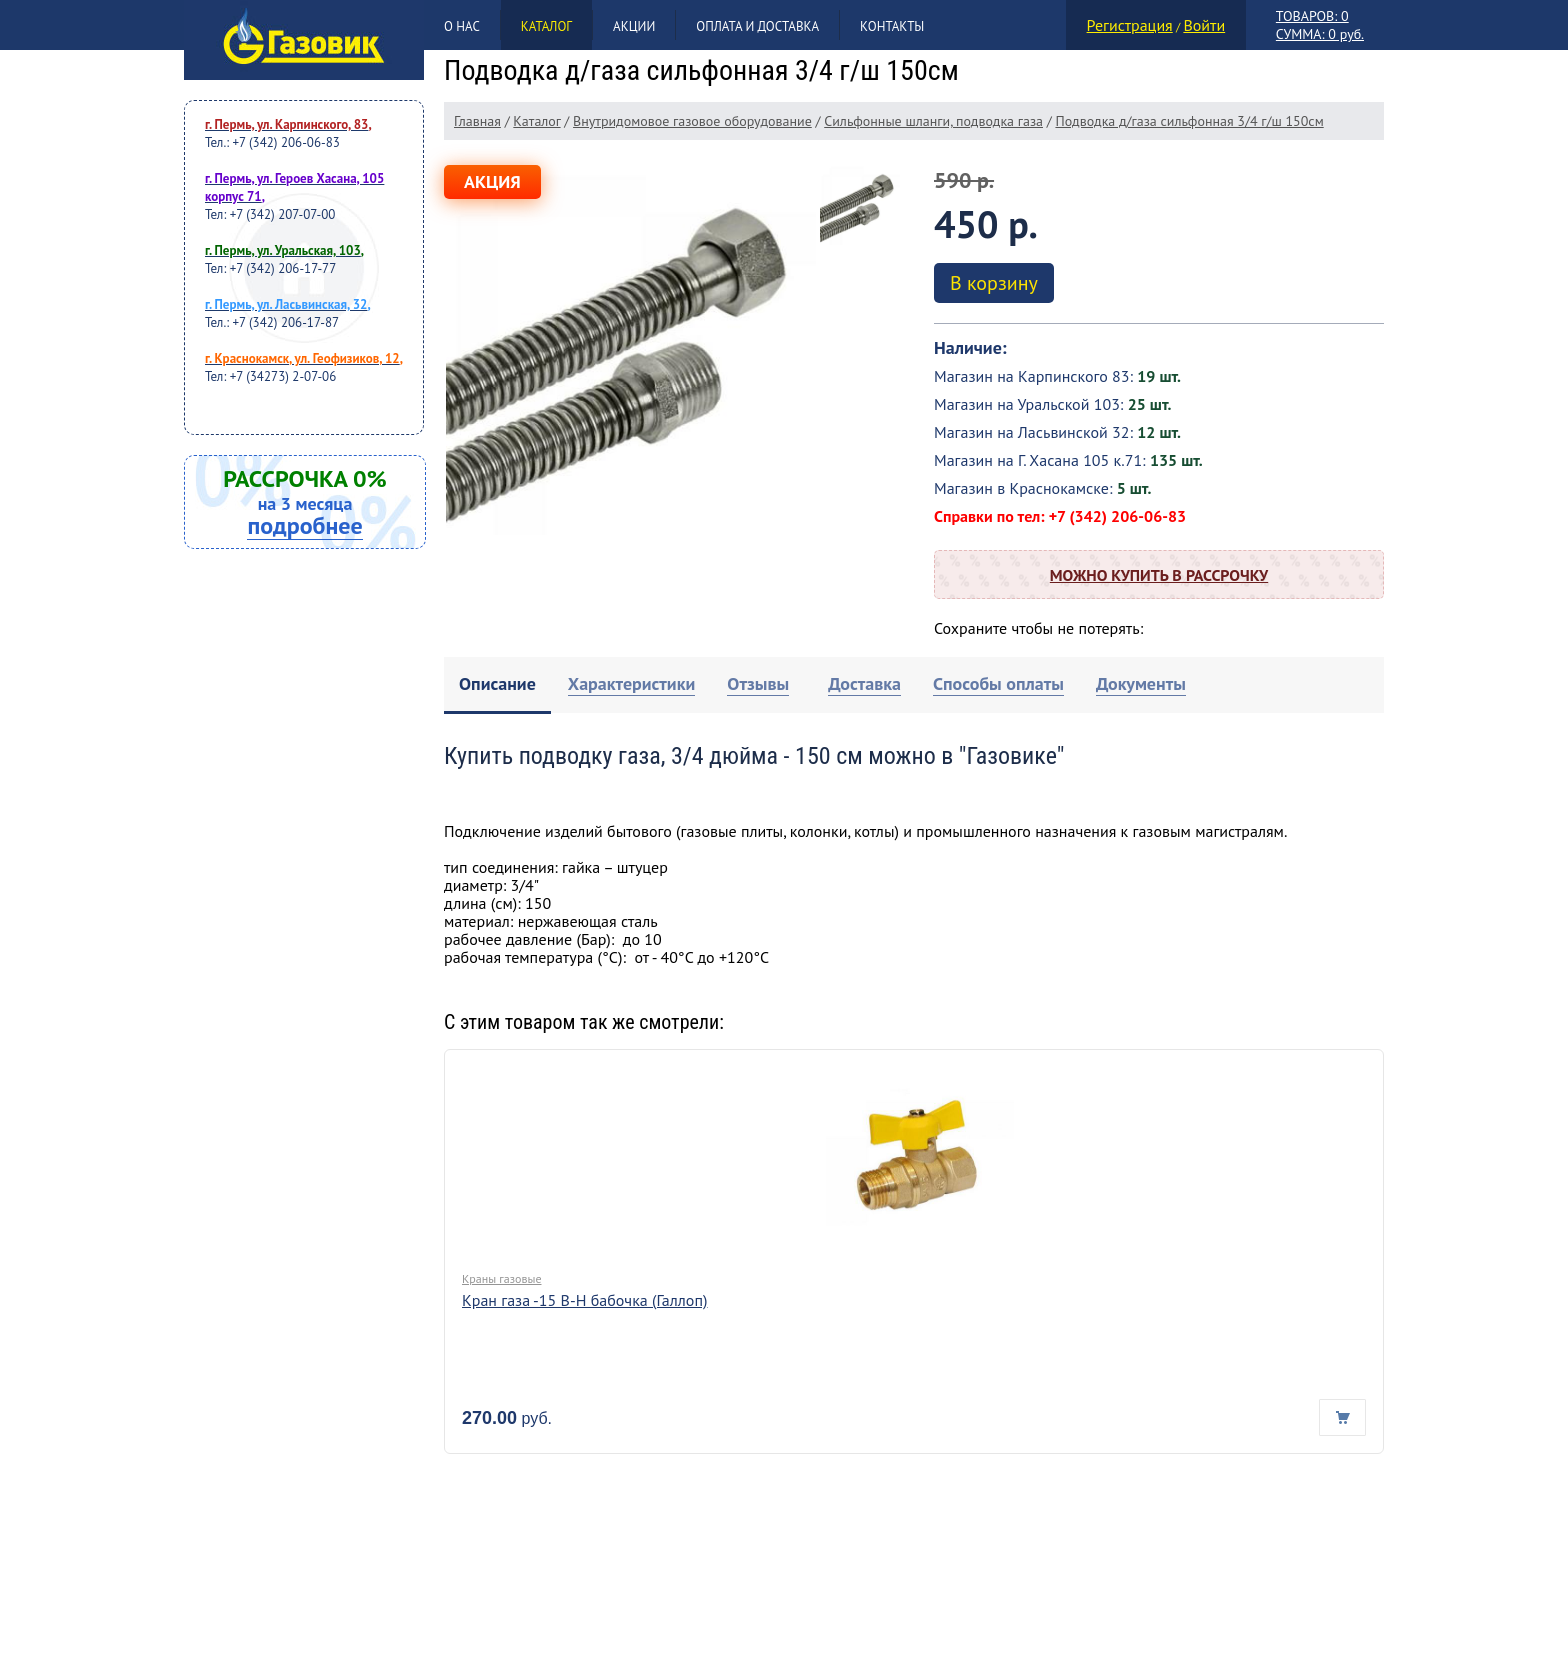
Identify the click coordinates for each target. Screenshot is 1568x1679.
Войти (1204, 25)
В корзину (994, 283)
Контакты (892, 26)
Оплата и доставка (757, 26)
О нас (462, 26)
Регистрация (1130, 25)
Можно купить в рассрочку (1159, 575)
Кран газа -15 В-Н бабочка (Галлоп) (585, 1300)
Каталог (546, 26)
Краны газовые (501, 1278)
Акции (634, 26)
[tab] (497, 685)
